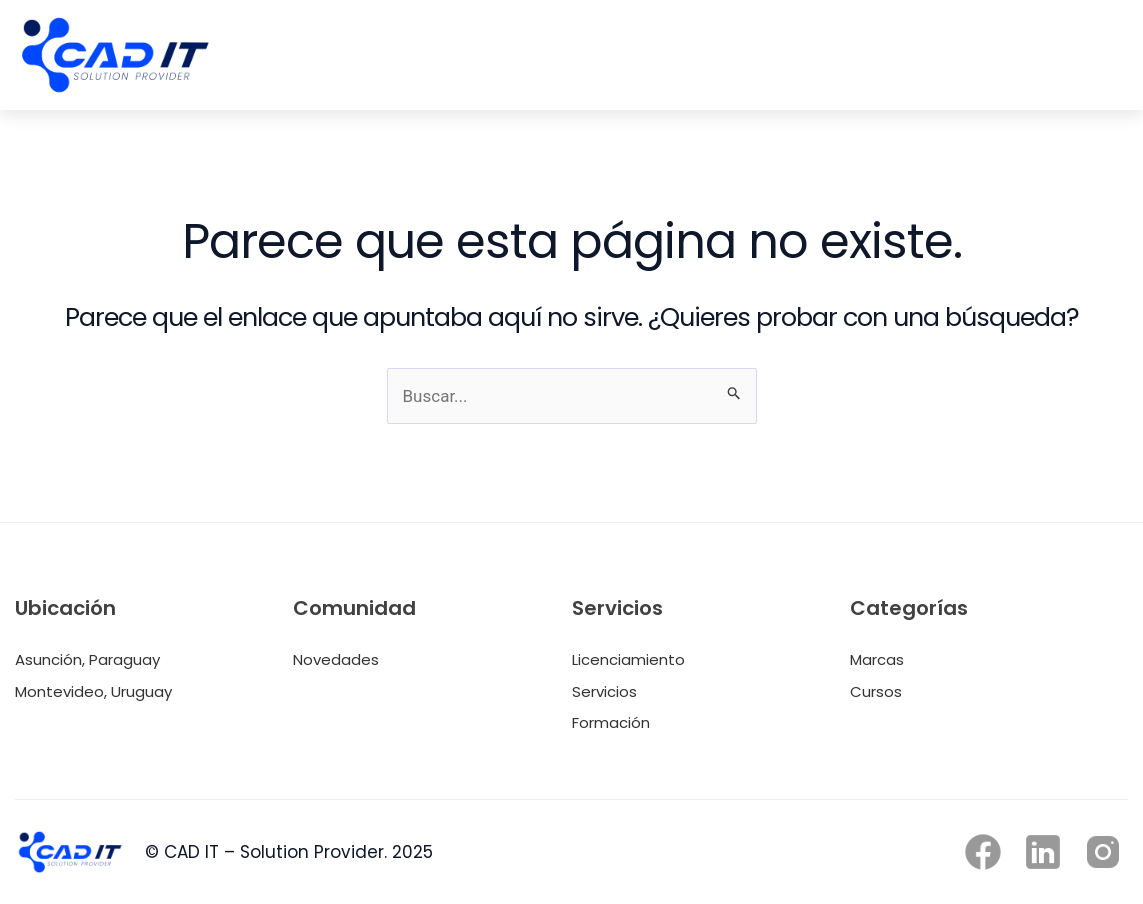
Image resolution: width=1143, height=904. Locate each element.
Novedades (336, 659)
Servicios (604, 691)
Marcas (877, 659)
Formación (611, 722)
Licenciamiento (628, 659)
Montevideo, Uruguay (93, 691)
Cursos (876, 691)
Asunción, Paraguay (87, 659)
